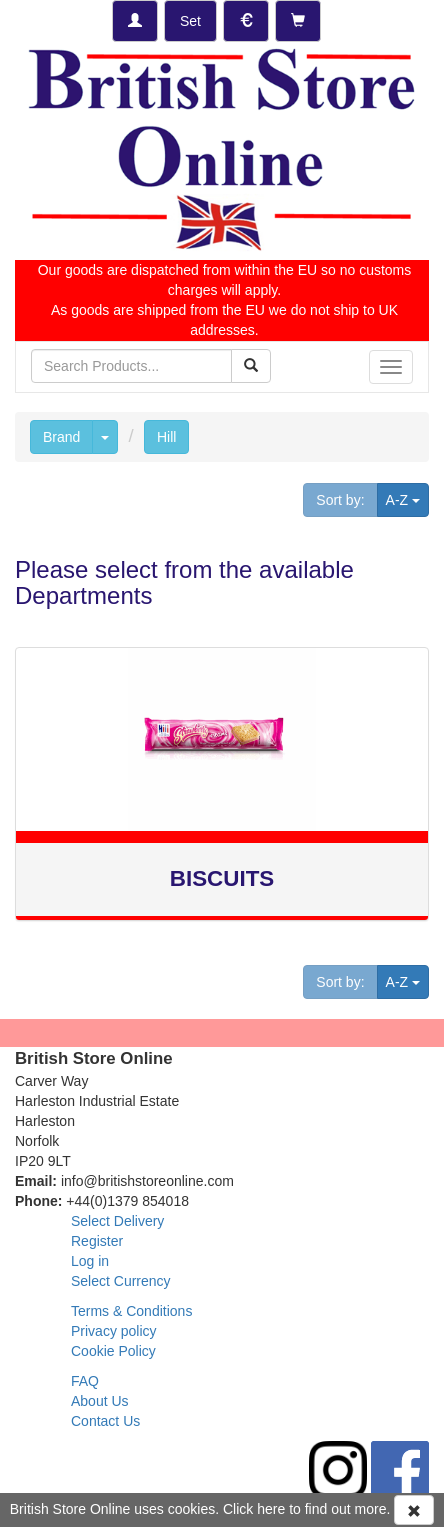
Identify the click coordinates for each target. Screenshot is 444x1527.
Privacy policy (114, 1331)
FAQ (85, 1381)
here (271, 1509)
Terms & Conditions (131, 1311)
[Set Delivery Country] (190, 21)
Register (97, 1241)
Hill (166, 437)
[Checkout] (298, 21)
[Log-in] (135, 21)
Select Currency (121, 1281)
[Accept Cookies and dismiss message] (414, 1510)
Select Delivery (117, 1221)
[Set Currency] (246, 21)
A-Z (407, 498)
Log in (90, 1261)
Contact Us (105, 1421)
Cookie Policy (113, 1351)
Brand (61, 437)
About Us (100, 1401)
